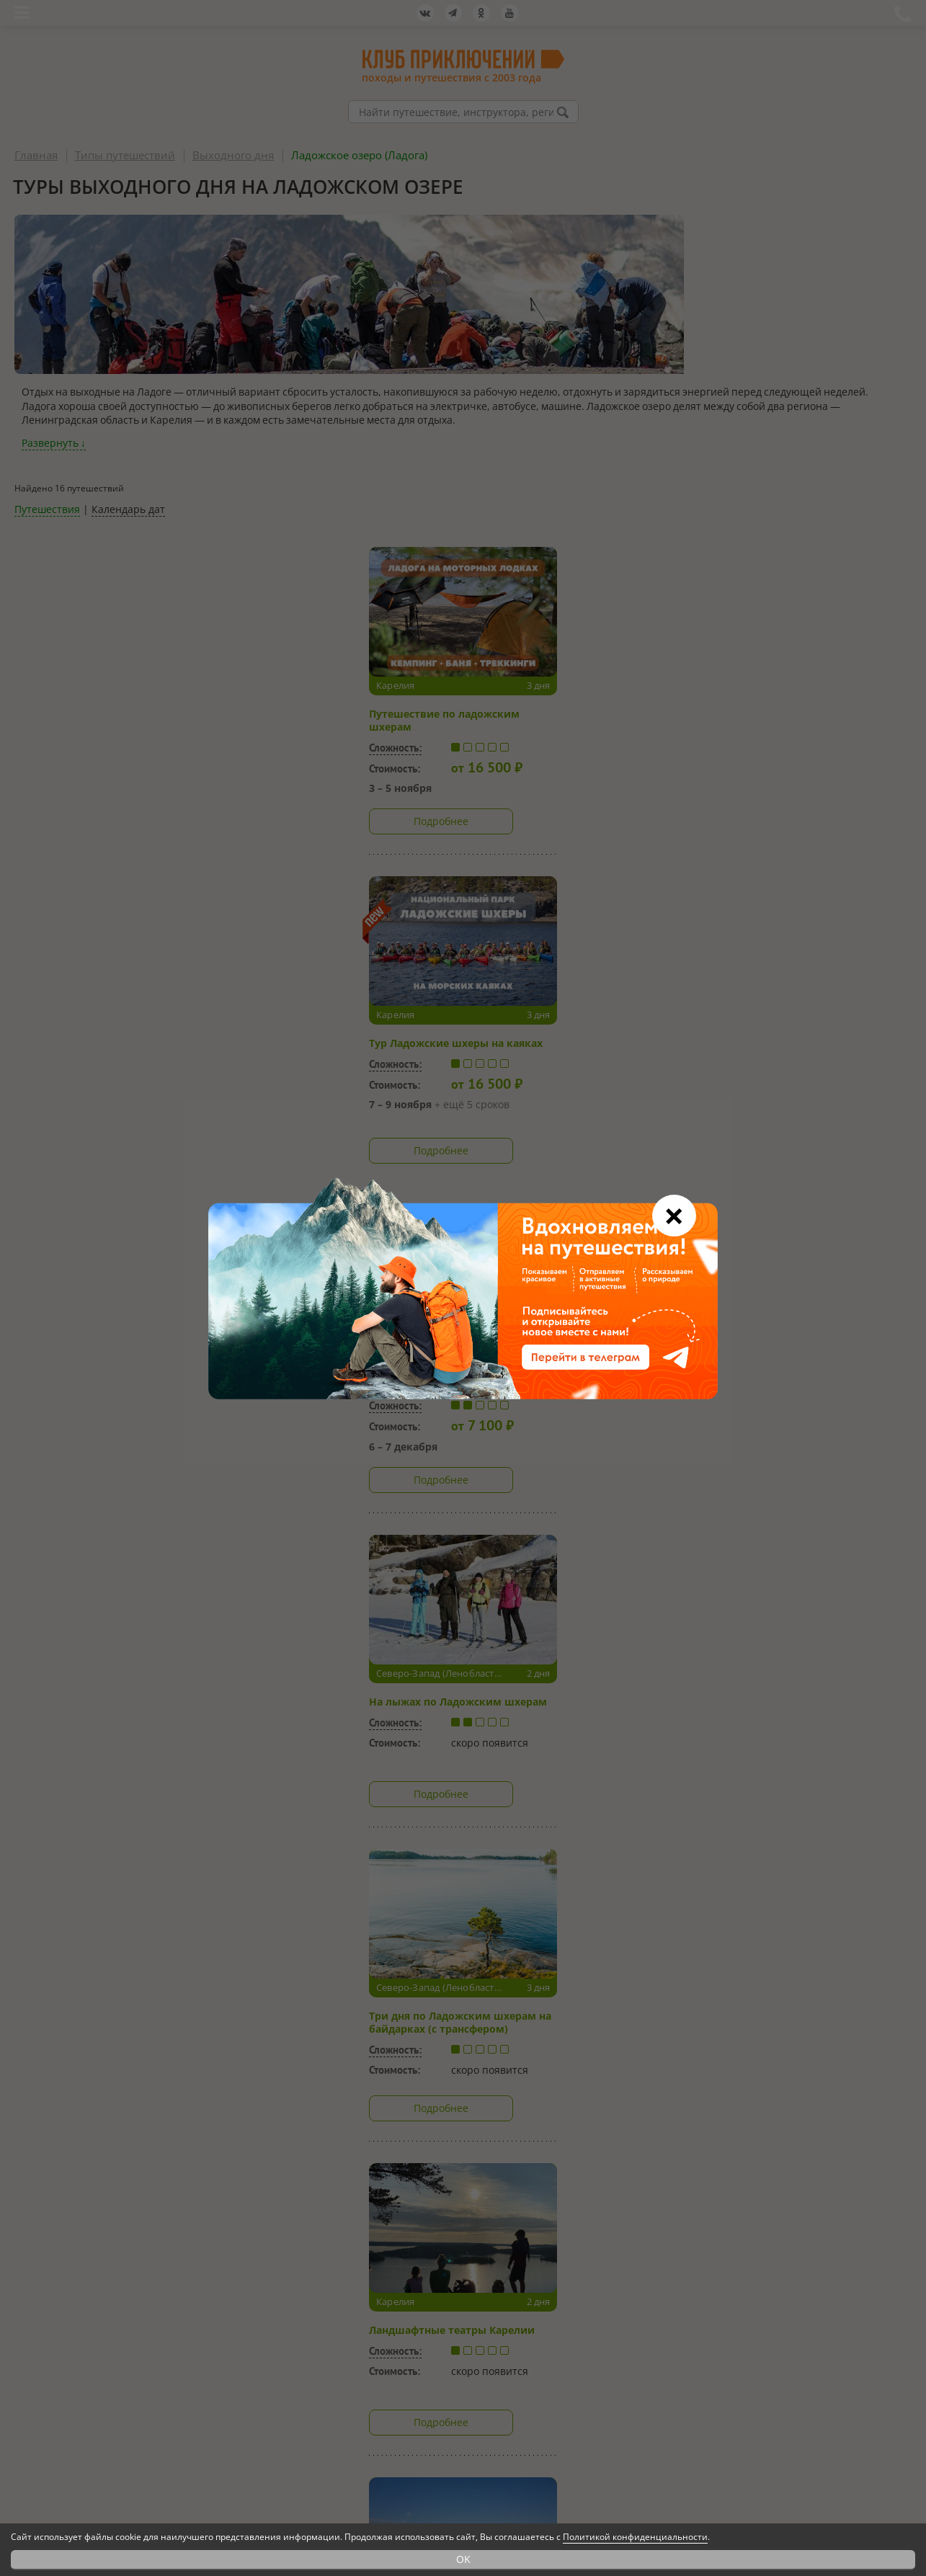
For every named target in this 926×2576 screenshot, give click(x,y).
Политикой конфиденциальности (635, 2537)
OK (463, 2559)
